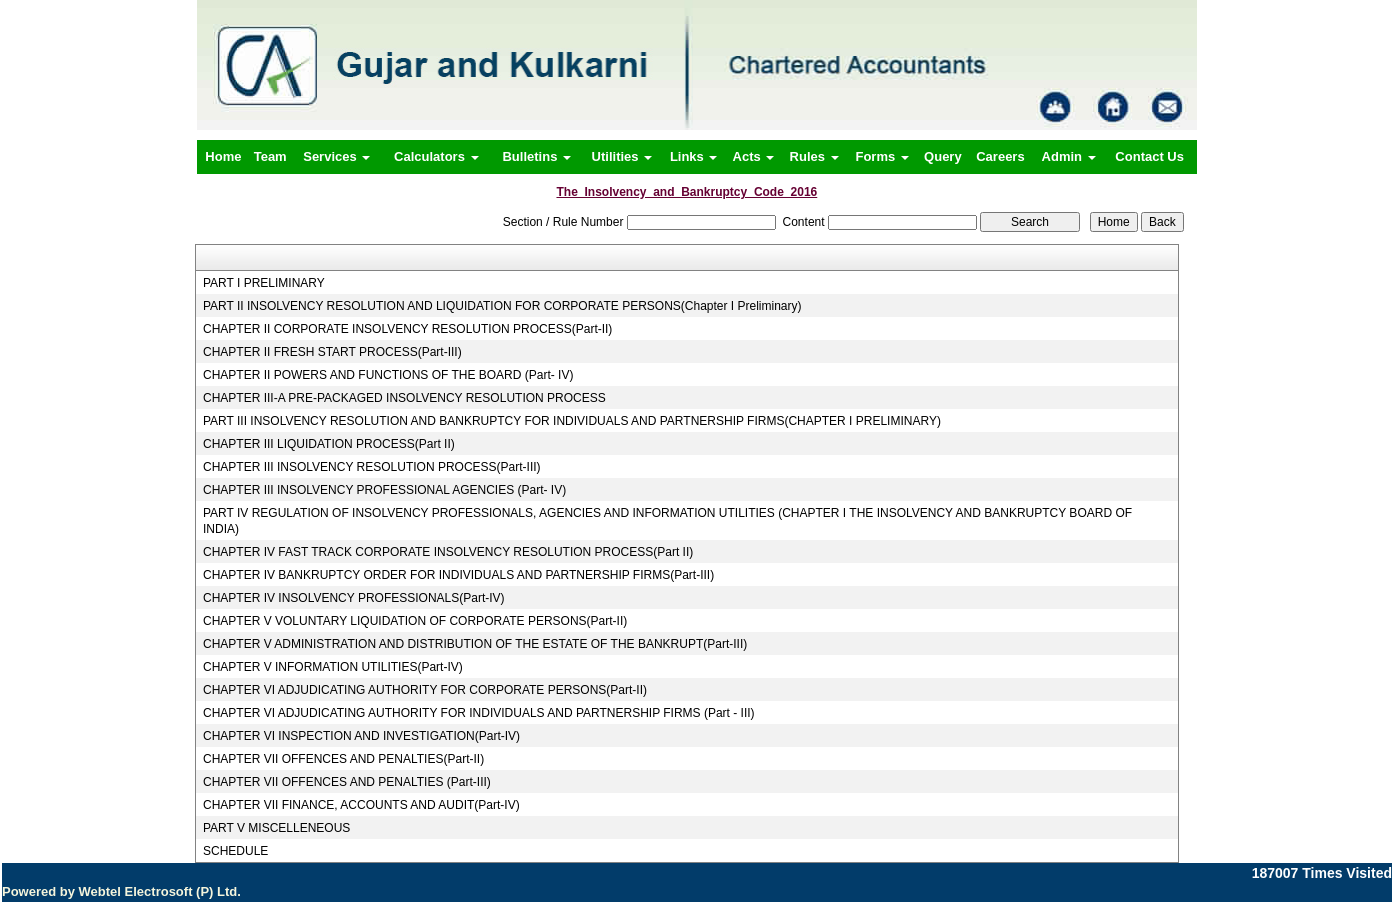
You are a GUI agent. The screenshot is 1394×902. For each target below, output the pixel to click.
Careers (1000, 156)
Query (943, 156)
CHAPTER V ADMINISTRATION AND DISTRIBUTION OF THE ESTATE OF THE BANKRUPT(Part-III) (475, 644)
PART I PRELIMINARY (264, 283)
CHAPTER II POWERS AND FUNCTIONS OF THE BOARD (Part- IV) (388, 375)
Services (336, 156)
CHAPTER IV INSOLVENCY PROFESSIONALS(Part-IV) (354, 598)
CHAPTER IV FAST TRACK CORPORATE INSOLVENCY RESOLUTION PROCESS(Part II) (448, 552)
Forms (881, 156)
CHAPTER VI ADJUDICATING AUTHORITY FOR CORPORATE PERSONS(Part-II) (425, 690)
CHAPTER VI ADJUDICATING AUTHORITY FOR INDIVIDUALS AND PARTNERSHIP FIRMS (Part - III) (479, 713)
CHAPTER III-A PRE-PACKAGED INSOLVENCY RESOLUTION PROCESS (404, 398)
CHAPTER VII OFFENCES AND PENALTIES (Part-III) (347, 782)
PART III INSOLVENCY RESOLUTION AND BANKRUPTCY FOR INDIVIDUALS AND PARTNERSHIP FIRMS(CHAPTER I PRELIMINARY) (572, 421)
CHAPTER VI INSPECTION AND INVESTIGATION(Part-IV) (361, 736)
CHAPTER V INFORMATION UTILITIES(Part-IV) (333, 667)
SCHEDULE (235, 851)
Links (694, 156)
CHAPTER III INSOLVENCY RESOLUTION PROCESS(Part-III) (372, 467)
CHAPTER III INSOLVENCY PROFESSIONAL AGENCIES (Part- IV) (384, 490)
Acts (754, 156)
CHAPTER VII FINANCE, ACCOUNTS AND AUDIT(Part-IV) (361, 805)
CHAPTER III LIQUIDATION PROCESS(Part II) (329, 444)
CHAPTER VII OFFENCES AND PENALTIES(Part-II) (343, 759)
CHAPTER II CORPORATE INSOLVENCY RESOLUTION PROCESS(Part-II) (407, 329)
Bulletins (536, 156)
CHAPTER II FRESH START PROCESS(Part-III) (332, 352)
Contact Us (1149, 156)
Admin (1069, 156)
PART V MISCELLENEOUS (276, 828)
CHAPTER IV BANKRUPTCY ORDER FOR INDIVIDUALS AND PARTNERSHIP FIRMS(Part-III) (458, 575)
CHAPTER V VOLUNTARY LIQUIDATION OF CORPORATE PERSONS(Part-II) (415, 621)
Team (270, 156)
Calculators (436, 156)
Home (223, 156)
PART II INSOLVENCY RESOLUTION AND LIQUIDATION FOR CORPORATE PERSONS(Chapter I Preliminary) (502, 306)
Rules (814, 156)
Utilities (622, 156)
